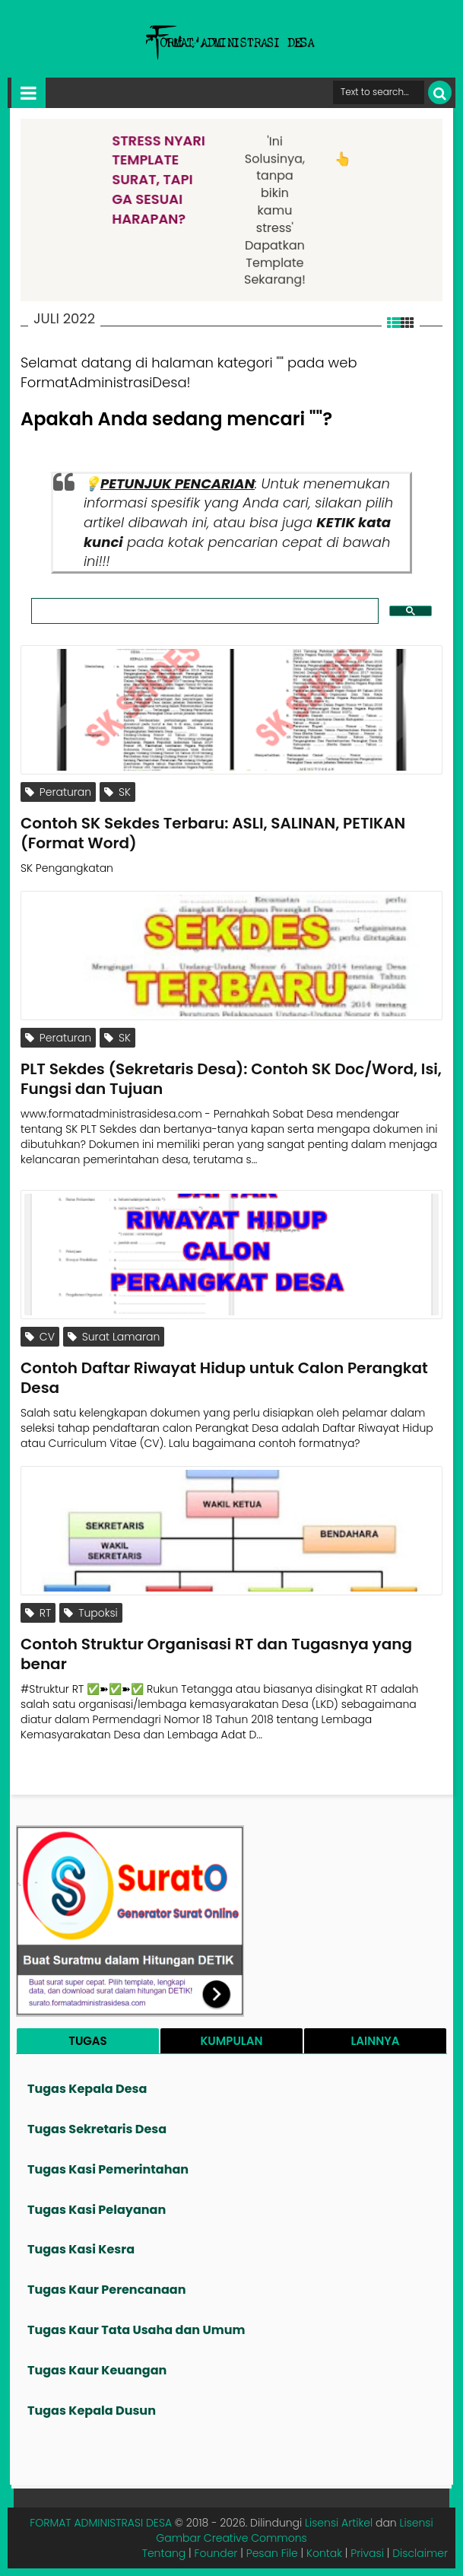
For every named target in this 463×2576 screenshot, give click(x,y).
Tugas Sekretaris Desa (96, 2129)
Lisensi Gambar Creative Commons (294, 2530)
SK (117, 792)
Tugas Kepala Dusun (91, 2410)
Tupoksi (90, 1612)
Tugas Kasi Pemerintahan (108, 2169)
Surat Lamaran (114, 1336)
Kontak (324, 2553)
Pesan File (272, 2553)
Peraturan (58, 792)
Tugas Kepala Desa (87, 2088)
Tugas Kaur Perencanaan (106, 2289)
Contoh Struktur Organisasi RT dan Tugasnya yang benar (216, 1653)
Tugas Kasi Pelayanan (96, 2209)
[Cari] (440, 92)
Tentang (164, 2553)
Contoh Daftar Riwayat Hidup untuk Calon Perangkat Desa (224, 1377)
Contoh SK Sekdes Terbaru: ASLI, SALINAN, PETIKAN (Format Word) (213, 833)
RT (38, 1612)
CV (40, 1336)
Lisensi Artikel (339, 2522)
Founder (216, 2553)
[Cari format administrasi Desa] (378, 92)
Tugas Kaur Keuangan (96, 2370)
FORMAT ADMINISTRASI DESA (101, 2522)
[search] (203, 611)
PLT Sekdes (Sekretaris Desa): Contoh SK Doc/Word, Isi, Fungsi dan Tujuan (231, 1078)
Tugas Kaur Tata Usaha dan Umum (136, 2330)
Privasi (367, 2553)
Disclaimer (420, 2553)
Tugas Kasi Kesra (81, 2249)
